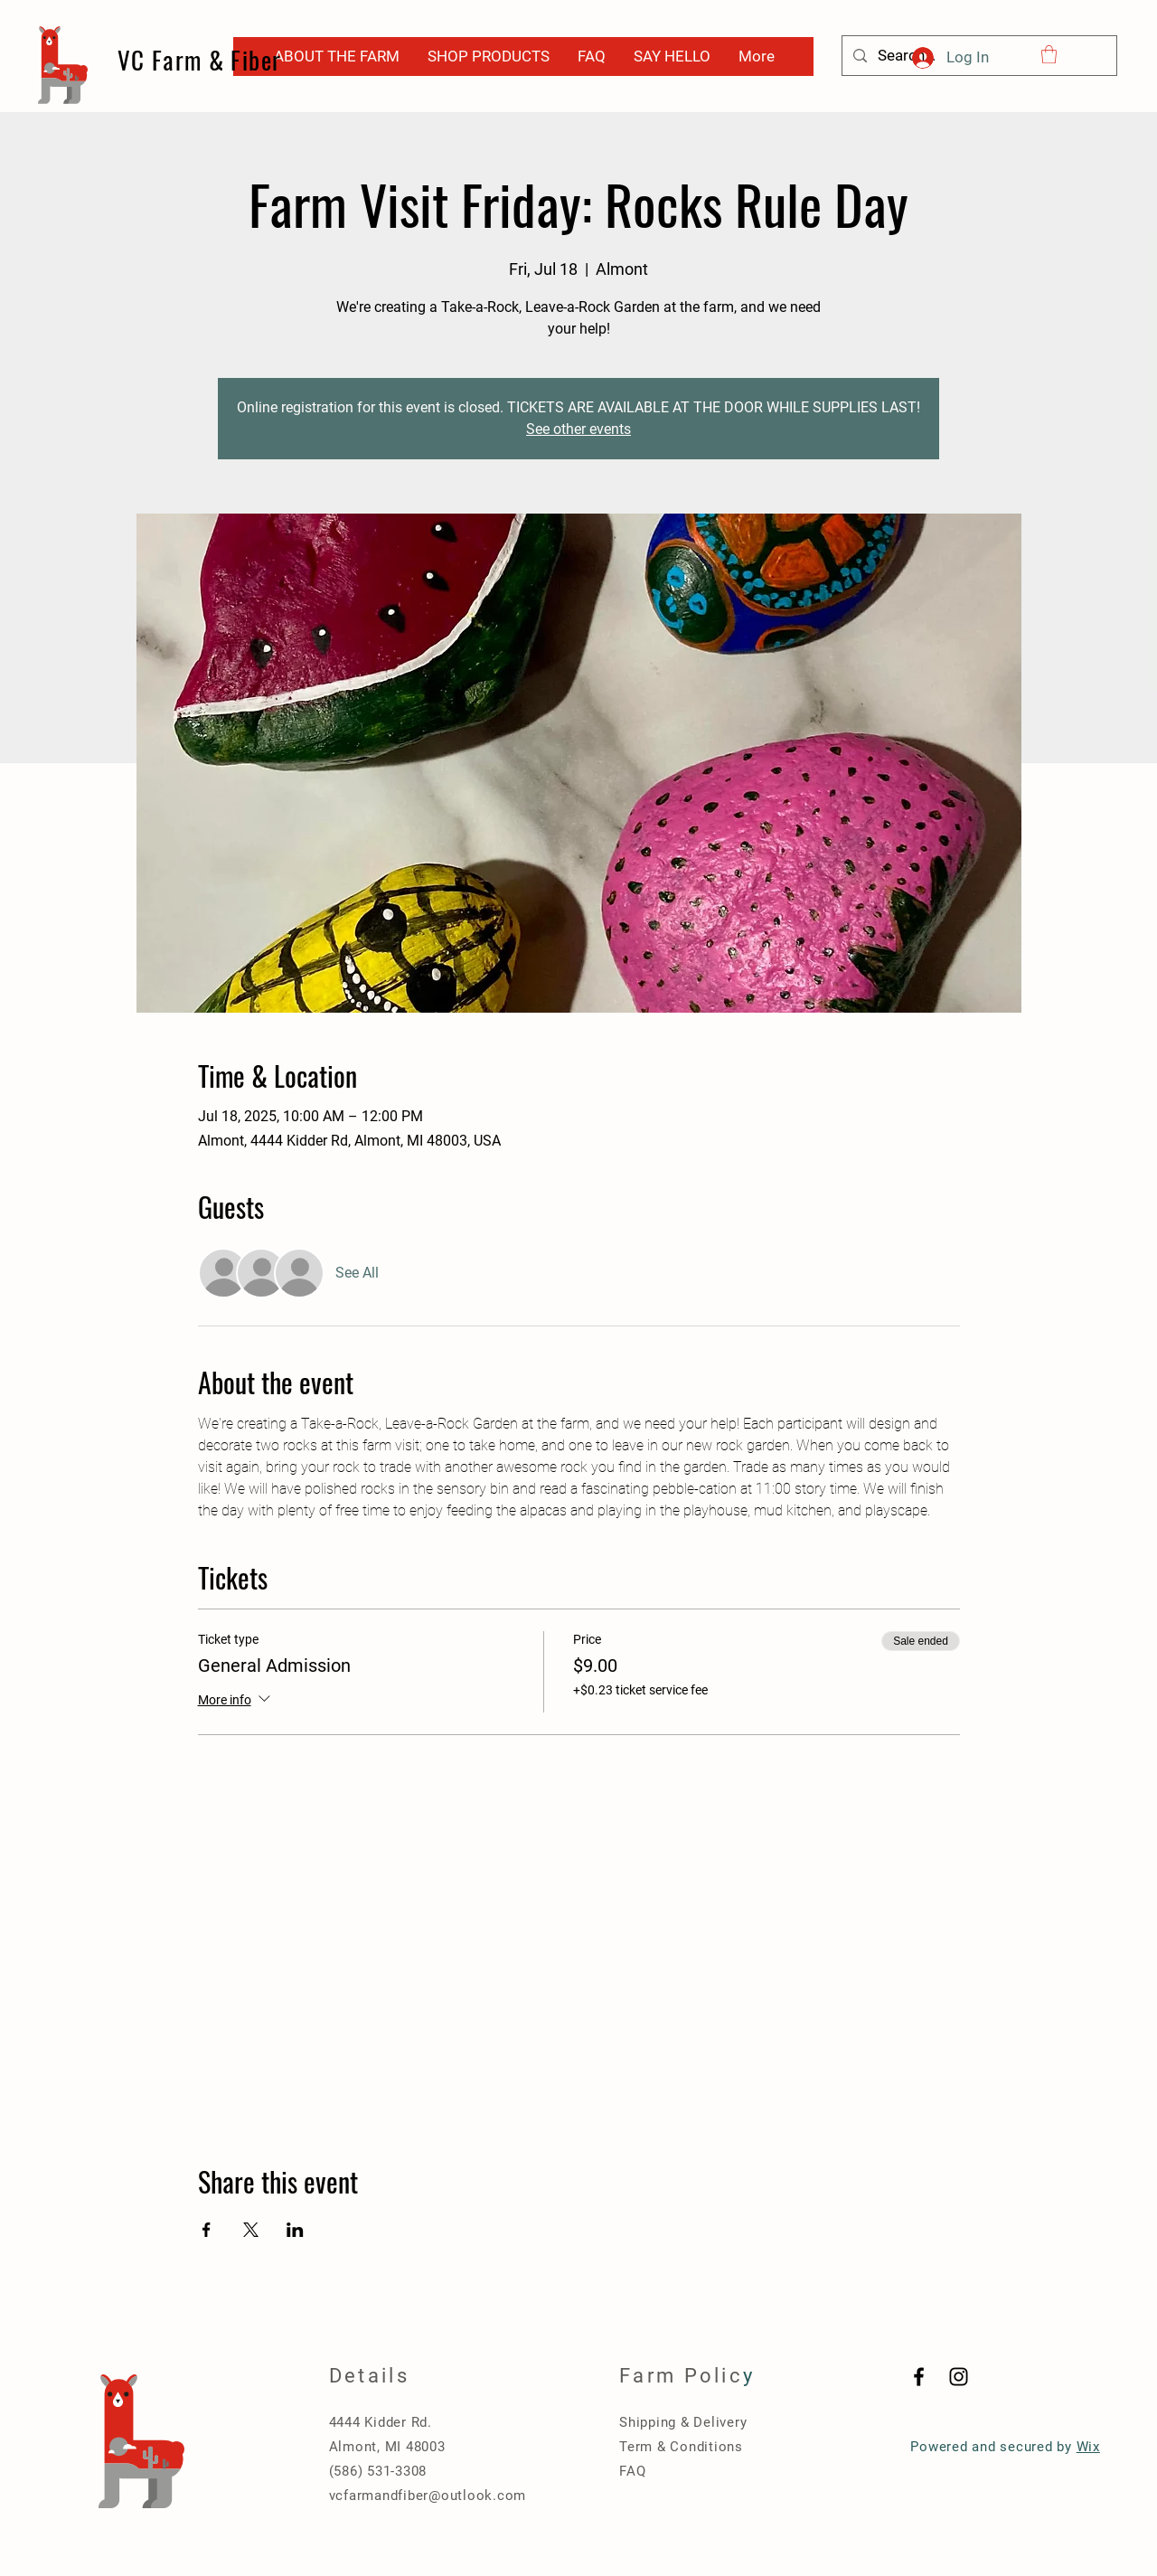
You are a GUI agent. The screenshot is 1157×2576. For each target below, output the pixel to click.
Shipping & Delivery (683, 2422)
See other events (578, 429)
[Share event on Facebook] (206, 2229)
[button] (1049, 54)
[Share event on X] (250, 2229)
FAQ (632, 2471)
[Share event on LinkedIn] (295, 2229)
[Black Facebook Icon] (919, 2376)
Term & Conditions (681, 2447)
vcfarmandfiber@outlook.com (428, 2495)
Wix (1088, 2447)
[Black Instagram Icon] (958, 2376)
